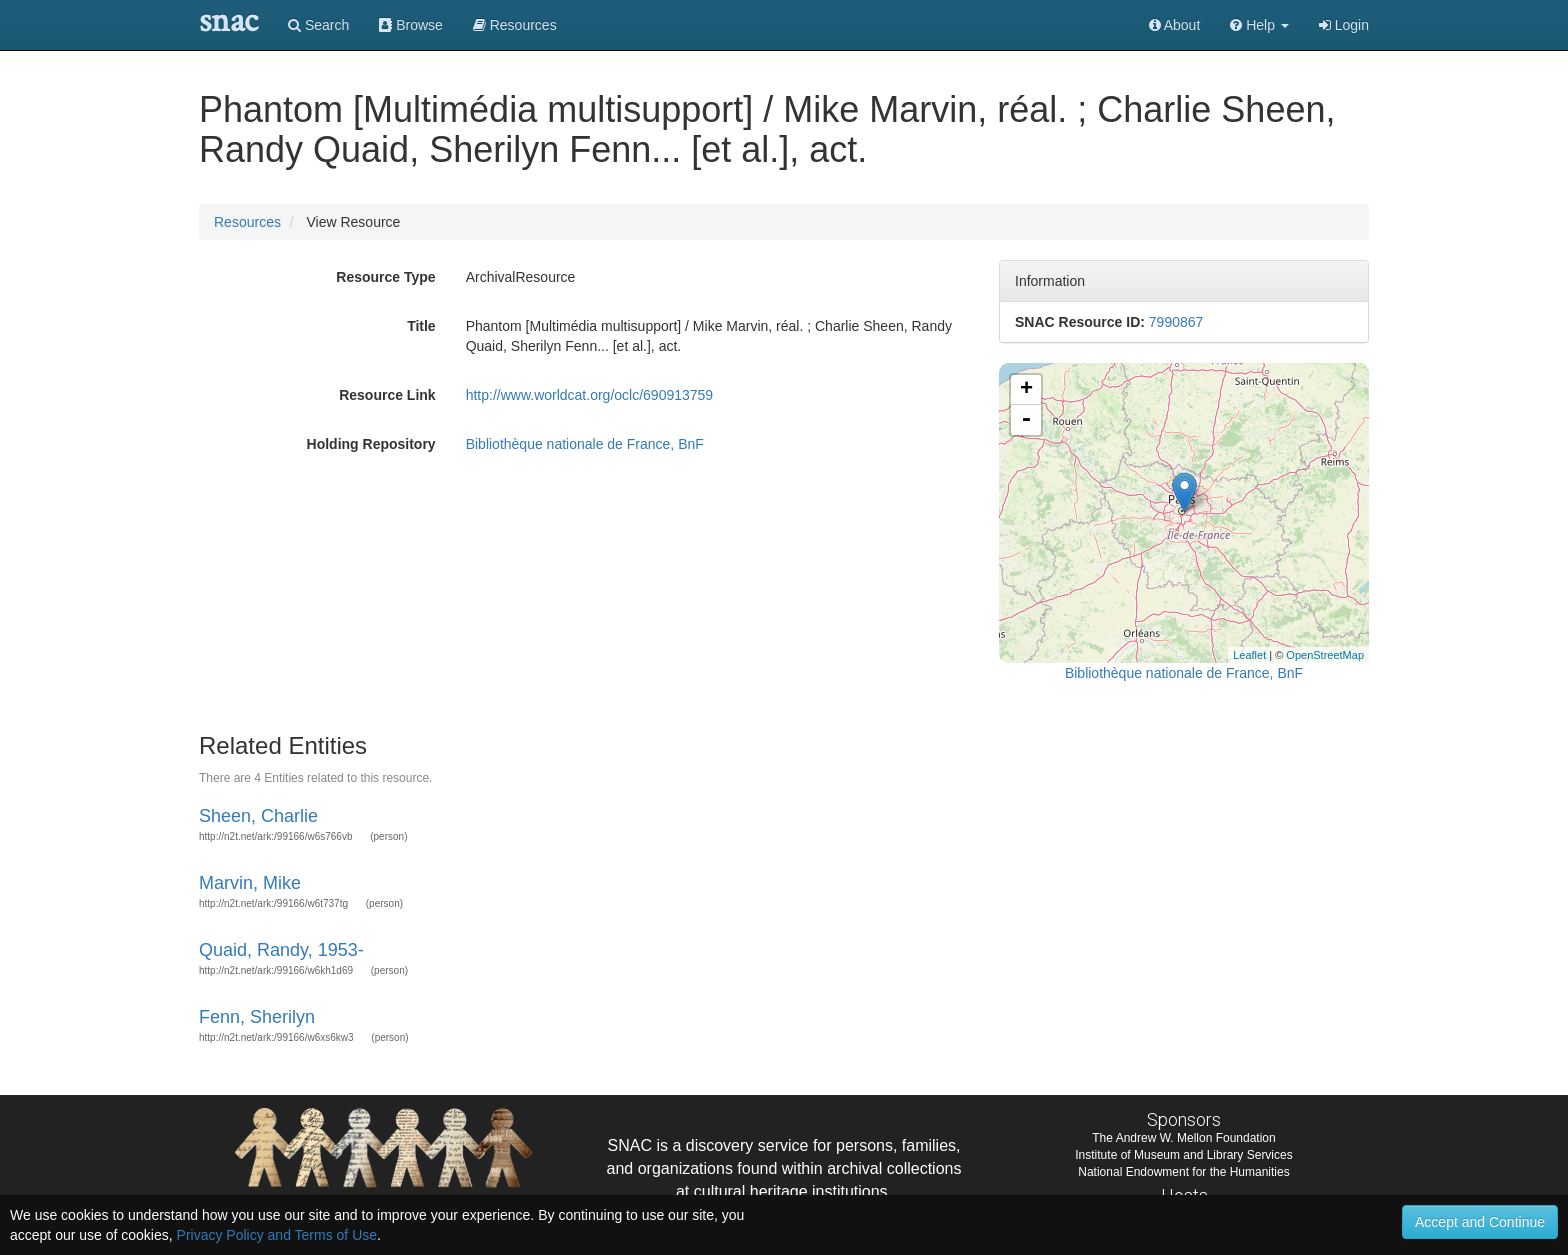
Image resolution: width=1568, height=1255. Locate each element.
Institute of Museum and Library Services (1183, 1155)
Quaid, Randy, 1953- (281, 950)
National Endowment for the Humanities (1183, 1172)
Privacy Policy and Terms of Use (277, 1235)
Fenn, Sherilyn (257, 1017)
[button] (1259, 25)
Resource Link (387, 395)
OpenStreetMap (1325, 655)
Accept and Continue (1480, 1222)
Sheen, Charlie (258, 816)
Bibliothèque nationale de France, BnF (585, 444)
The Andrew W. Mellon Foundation (1183, 1138)
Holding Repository (371, 444)
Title (421, 326)
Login (1344, 25)
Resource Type (385, 277)
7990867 (1176, 322)
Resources (247, 222)
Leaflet (1249, 655)
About (1175, 25)
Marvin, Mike (250, 883)
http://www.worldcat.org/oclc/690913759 (589, 395)
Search (318, 25)
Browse (411, 25)
